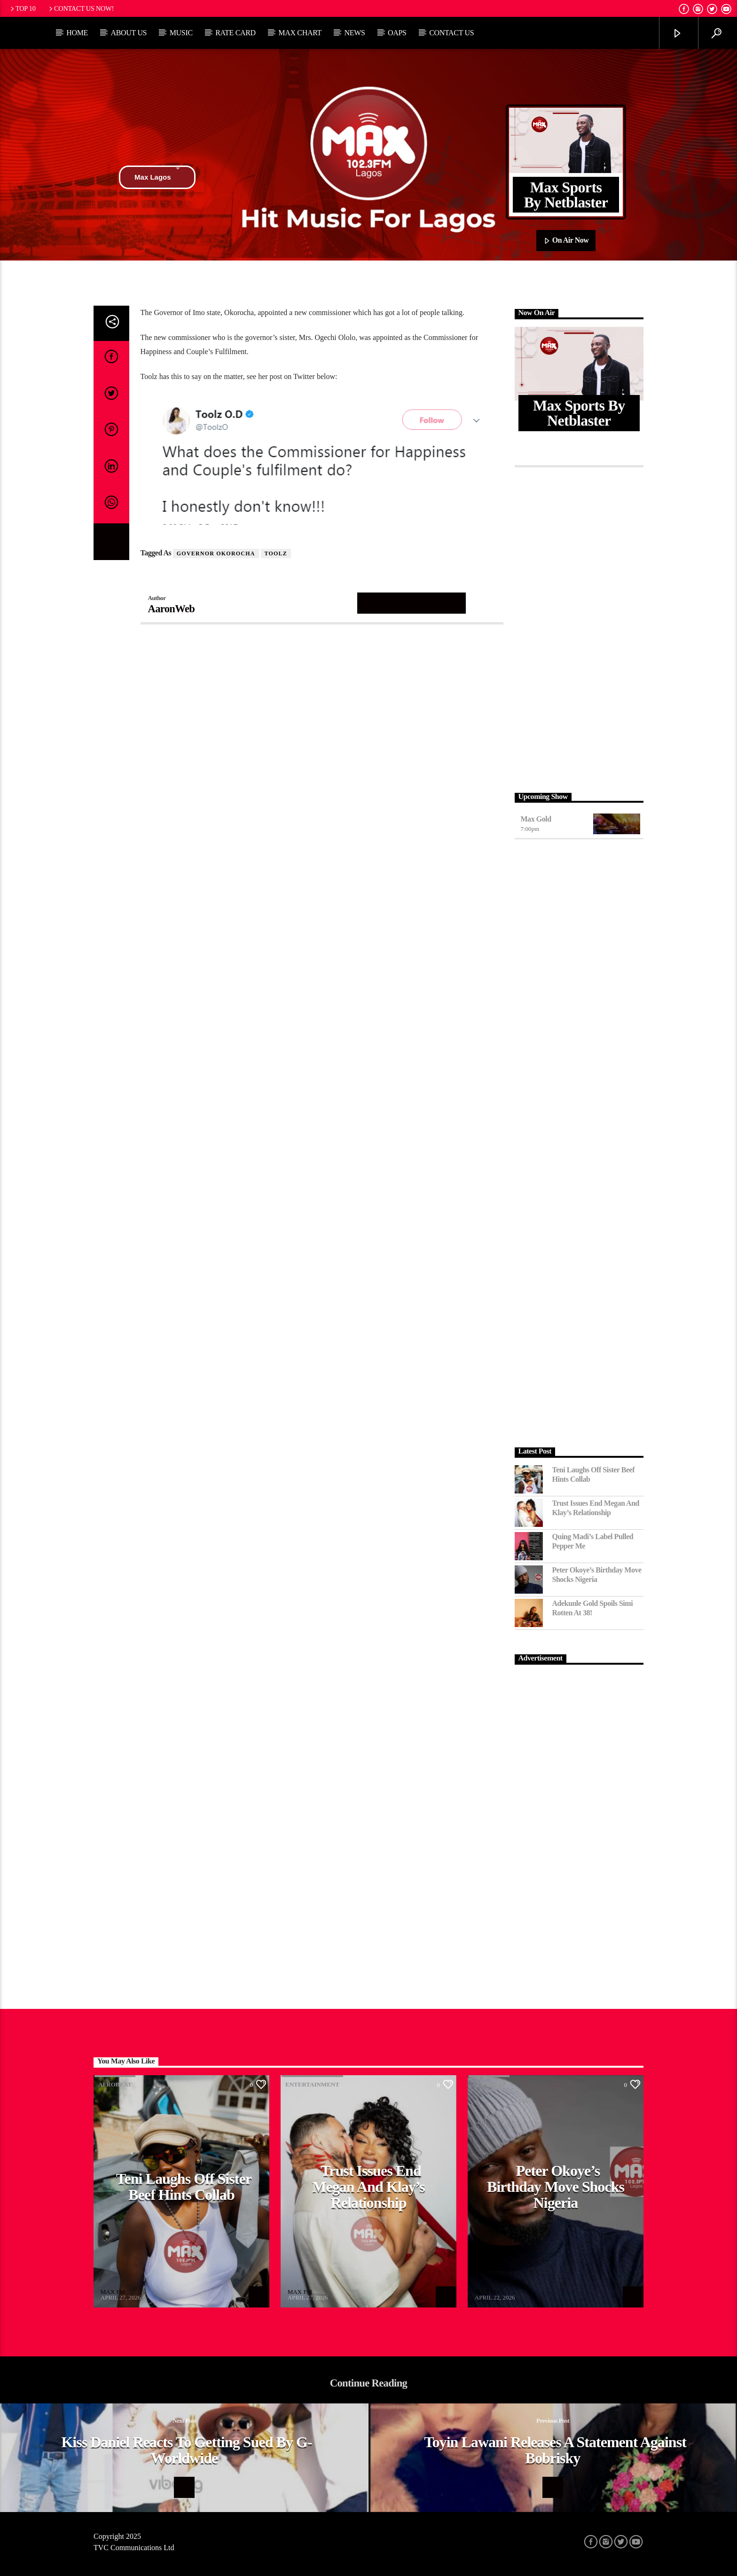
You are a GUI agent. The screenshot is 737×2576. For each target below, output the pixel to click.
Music (181, 33)
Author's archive (412, 603)
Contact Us (451, 33)
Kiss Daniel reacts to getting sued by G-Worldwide (186, 2450)
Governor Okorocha (216, 553)
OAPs (397, 33)
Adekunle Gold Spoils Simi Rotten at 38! (592, 1607)
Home (77, 33)
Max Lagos (157, 177)
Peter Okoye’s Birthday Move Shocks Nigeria (597, 1574)
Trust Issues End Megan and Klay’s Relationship (596, 1507)
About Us (128, 33)
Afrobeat (115, 2084)
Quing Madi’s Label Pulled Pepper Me (593, 1541)
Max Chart (299, 33)
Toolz (276, 553)
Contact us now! (80, 8)
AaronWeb (171, 609)
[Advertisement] (579, 627)
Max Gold (536, 819)
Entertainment (312, 2084)
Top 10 (22, 8)
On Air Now (566, 240)
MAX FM (113, 2291)
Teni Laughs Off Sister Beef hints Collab (593, 1474)
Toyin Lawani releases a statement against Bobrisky (555, 2450)
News (354, 33)
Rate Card (235, 33)
